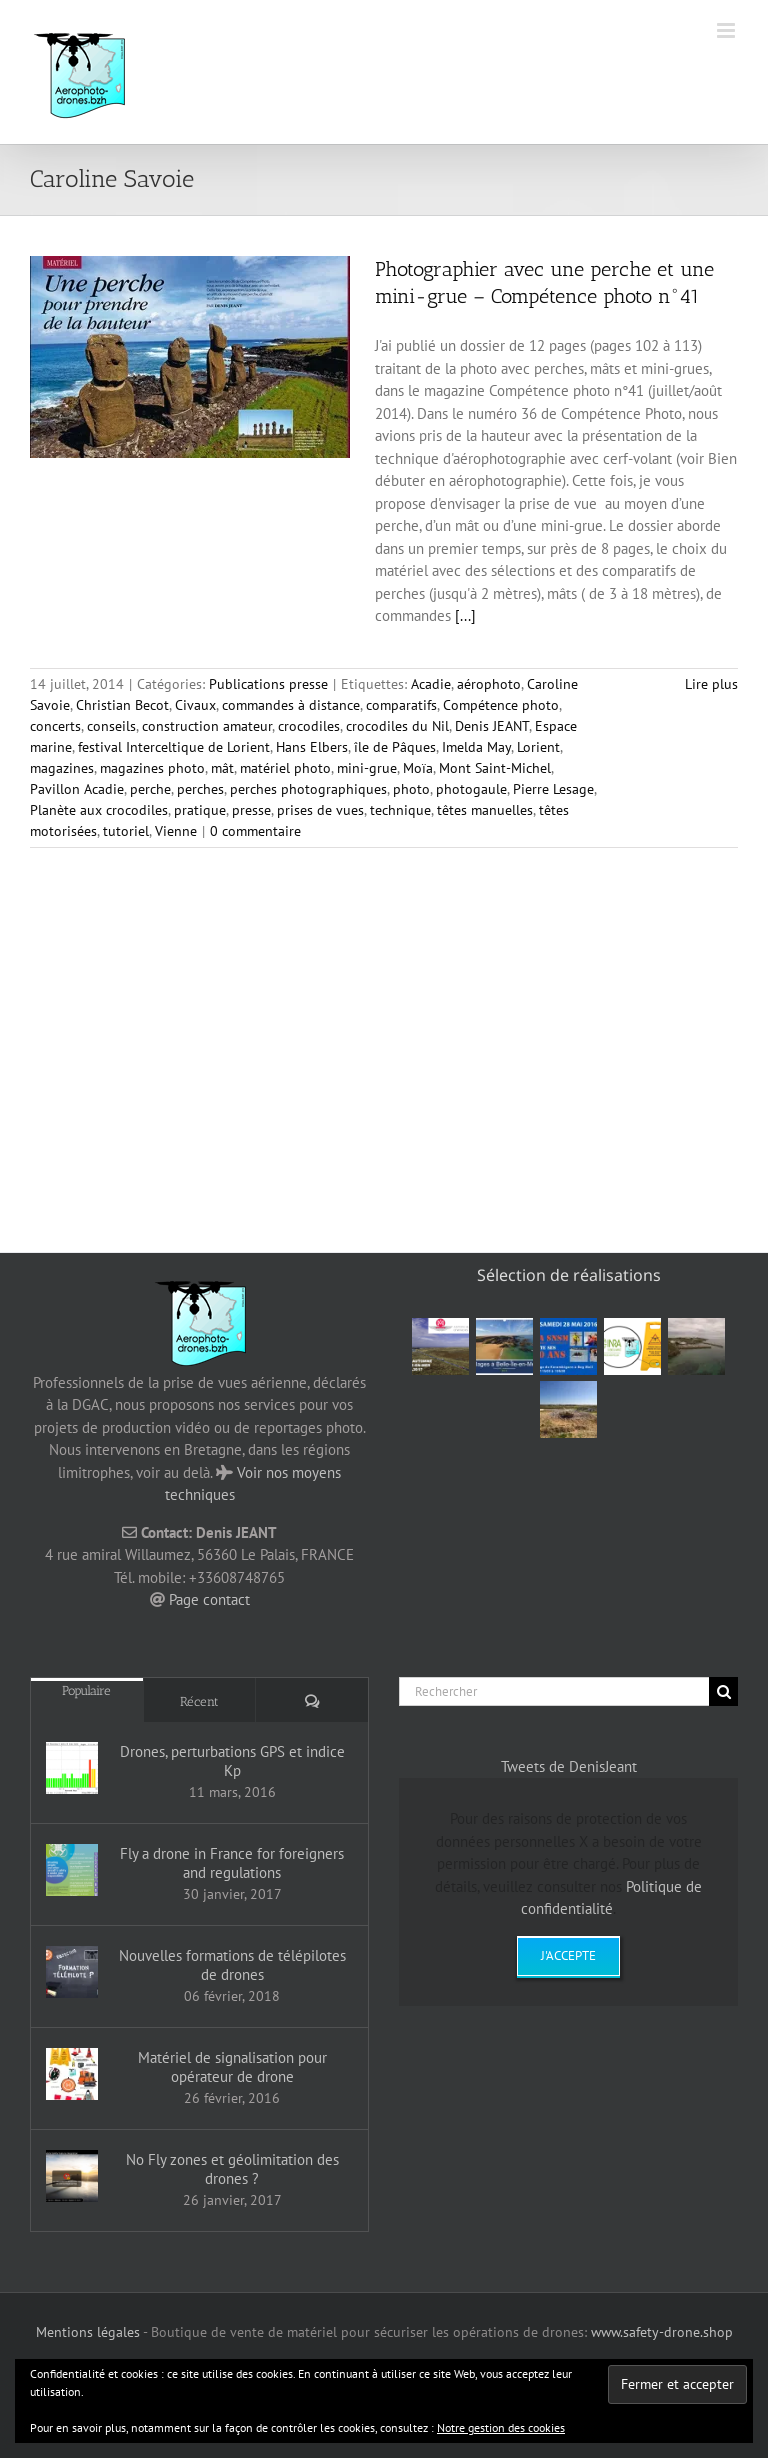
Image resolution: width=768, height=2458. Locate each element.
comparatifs (401, 705)
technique (400, 810)
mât (222, 768)
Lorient (538, 747)
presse (251, 810)
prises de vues (320, 810)
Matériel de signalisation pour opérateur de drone (232, 2067)
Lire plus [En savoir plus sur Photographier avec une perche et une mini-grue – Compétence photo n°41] (711, 684)
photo (411, 789)
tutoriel (126, 831)
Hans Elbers (312, 747)
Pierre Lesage (553, 789)
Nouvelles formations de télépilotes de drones (232, 1965)
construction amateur (207, 726)
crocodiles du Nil (397, 726)
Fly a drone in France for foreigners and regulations (232, 1863)
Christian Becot (122, 705)
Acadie (431, 684)
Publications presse (268, 684)
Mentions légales (88, 2332)
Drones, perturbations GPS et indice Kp (232, 1761)
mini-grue (367, 768)
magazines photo (152, 768)
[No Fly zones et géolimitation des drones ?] (72, 2176)
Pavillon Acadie (77, 789)
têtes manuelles (485, 810)
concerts (55, 726)
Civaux (195, 705)
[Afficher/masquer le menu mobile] (727, 30)
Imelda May (476, 747)
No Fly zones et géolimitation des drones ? (232, 2169)
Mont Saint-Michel (495, 768)
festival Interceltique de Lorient (174, 747)
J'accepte (568, 1955)
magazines (62, 768)
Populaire (86, 1690)
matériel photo (285, 768)
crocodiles (309, 726)
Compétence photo (501, 705)
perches (200, 789)
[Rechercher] (554, 1691)
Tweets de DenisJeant (569, 1766)
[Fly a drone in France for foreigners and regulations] (72, 1870)
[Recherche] (723, 1691)
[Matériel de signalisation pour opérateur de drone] (72, 2074)
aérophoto (489, 684)
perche (150, 789)
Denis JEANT (492, 726)
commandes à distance (291, 705)
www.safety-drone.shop (662, 2332)
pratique (200, 810)
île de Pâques (395, 747)
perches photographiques (308, 789)
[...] (465, 615)
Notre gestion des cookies (501, 2427)
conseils (111, 726)
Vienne (176, 831)
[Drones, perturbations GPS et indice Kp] (72, 1768)
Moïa (418, 768)
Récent (199, 1701)
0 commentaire (255, 831)
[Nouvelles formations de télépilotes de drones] (72, 1972)
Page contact (209, 1599)
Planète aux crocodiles (99, 810)
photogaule (471, 789)
